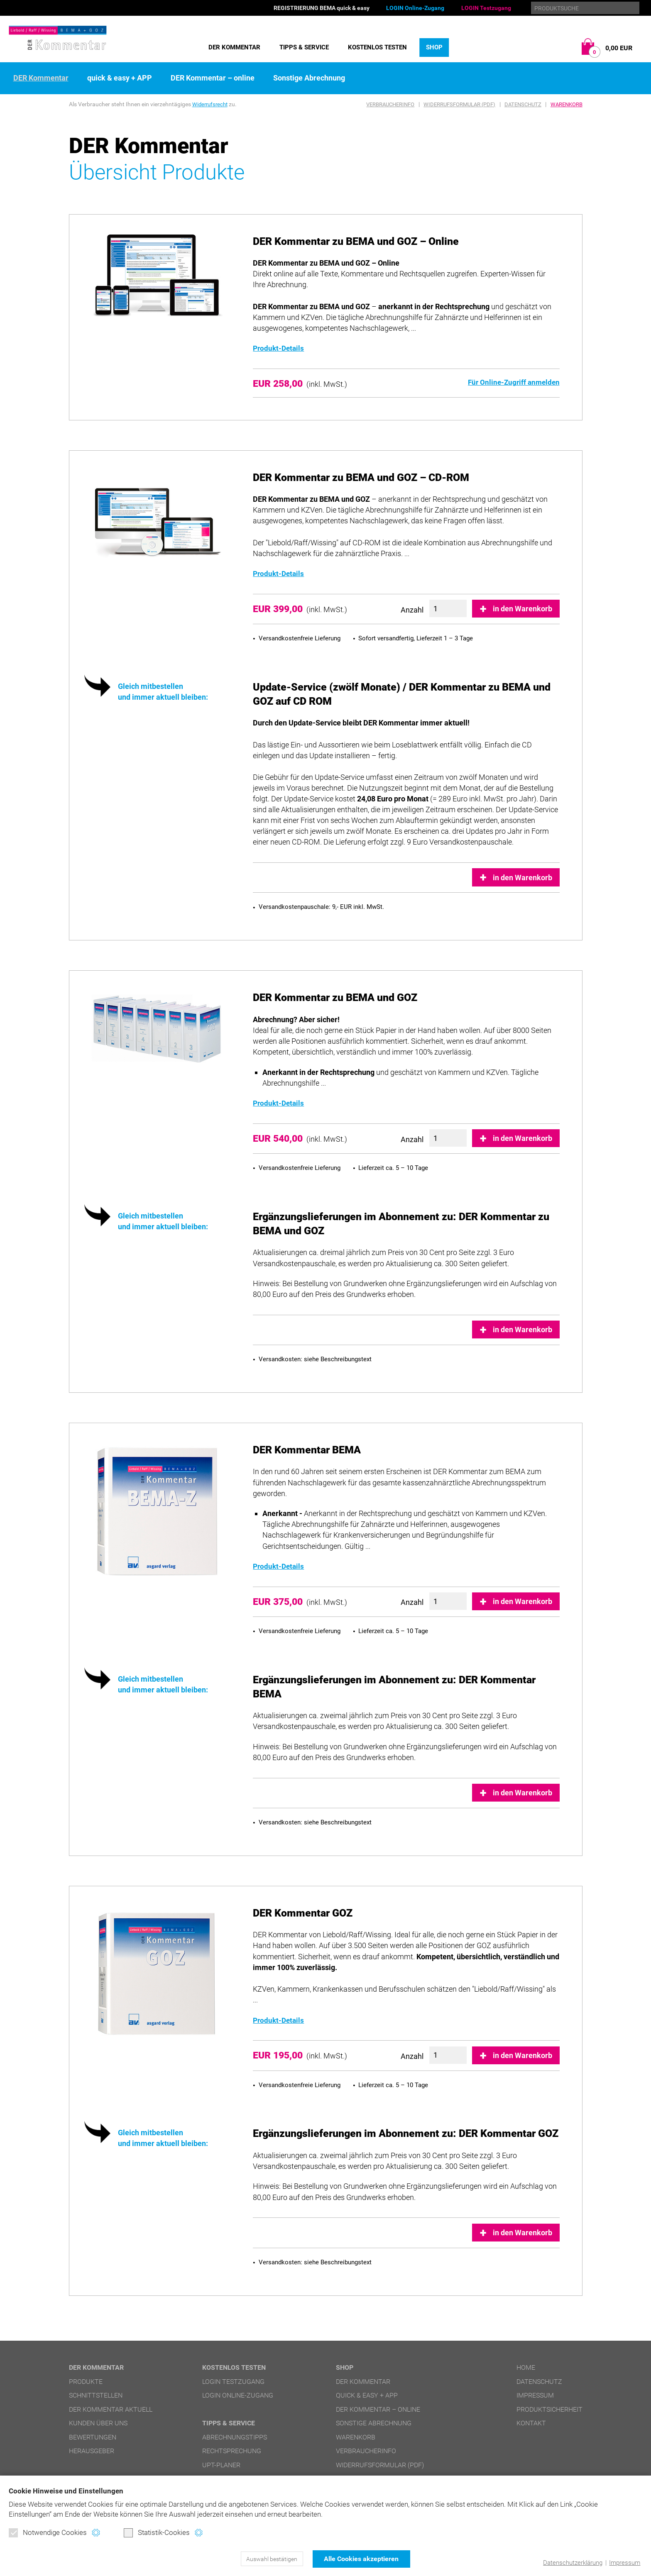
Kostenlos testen (377, 47)
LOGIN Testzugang (486, 8)
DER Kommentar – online (213, 78)
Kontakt (531, 2423)
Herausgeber (91, 2451)
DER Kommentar (234, 47)
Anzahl (412, 610)
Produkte (86, 2382)
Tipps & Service (304, 47)
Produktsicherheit (549, 2409)
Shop (434, 47)
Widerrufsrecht (211, 104)
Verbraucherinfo (390, 104)
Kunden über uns (98, 2423)
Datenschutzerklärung (572, 2562)
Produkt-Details (279, 348)
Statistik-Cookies (157, 2532)
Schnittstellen (95, 2395)
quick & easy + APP (119, 78)
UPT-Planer (221, 2465)
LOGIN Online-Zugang (415, 8)
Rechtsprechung (231, 2451)
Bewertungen (92, 2437)
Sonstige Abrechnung (309, 78)
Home (525, 2367)
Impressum (624, 2562)
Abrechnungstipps (234, 2437)
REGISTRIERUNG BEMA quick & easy (322, 8)
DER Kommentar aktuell (110, 2409)
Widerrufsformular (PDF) (459, 104)
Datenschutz (522, 104)
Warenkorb (566, 104)
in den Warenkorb (522, 608)
